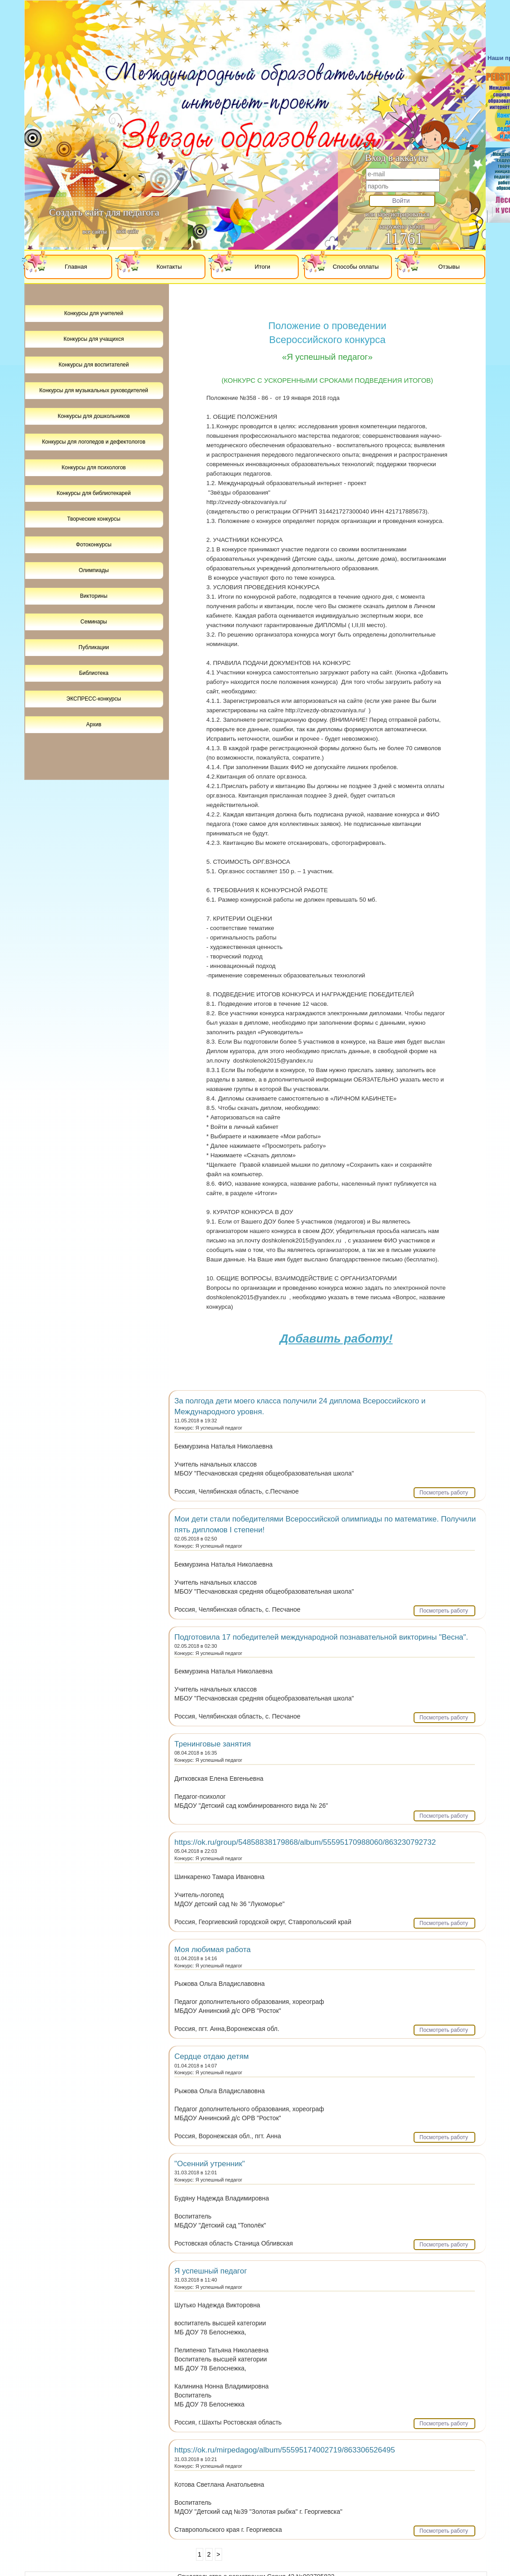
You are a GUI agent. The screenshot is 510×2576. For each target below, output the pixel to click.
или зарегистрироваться (397, 214)
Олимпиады (94, 570)
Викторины (94, 596)
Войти (401, 200)
